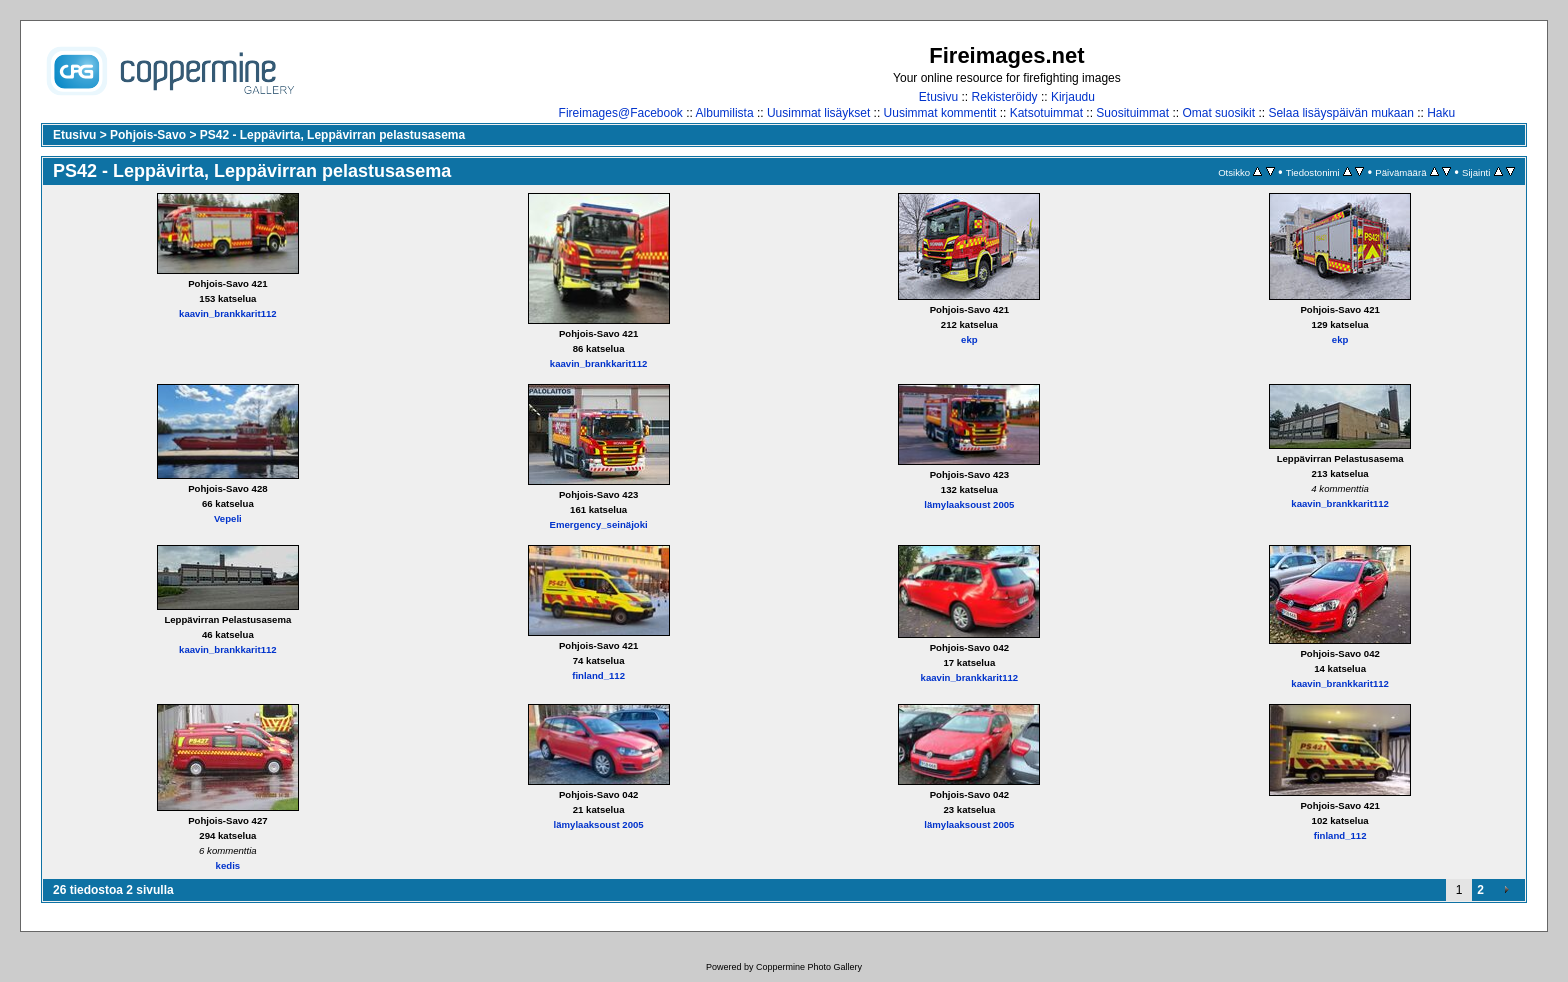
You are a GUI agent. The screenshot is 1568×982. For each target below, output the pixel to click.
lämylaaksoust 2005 (969, 504)
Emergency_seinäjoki (599, 524)
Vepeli (228, 518)
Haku (1441, 113)
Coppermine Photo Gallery (809, 967)
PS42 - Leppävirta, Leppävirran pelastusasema (332, 135)
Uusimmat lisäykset (818, 113)
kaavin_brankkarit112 (228, 313)
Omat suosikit (1218, 113)
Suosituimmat (1132, 113)
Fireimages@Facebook (621, 113)
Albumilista (725, 113)
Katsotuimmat (1046, 113)
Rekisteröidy (1005, 97)
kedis (228, 865)
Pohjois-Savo (148, 135)
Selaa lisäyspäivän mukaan (1340, 113)
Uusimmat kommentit (940, 113)
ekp (969, 339)
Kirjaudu (1073, 97)
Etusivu (938, 97)
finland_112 (598, 675)
